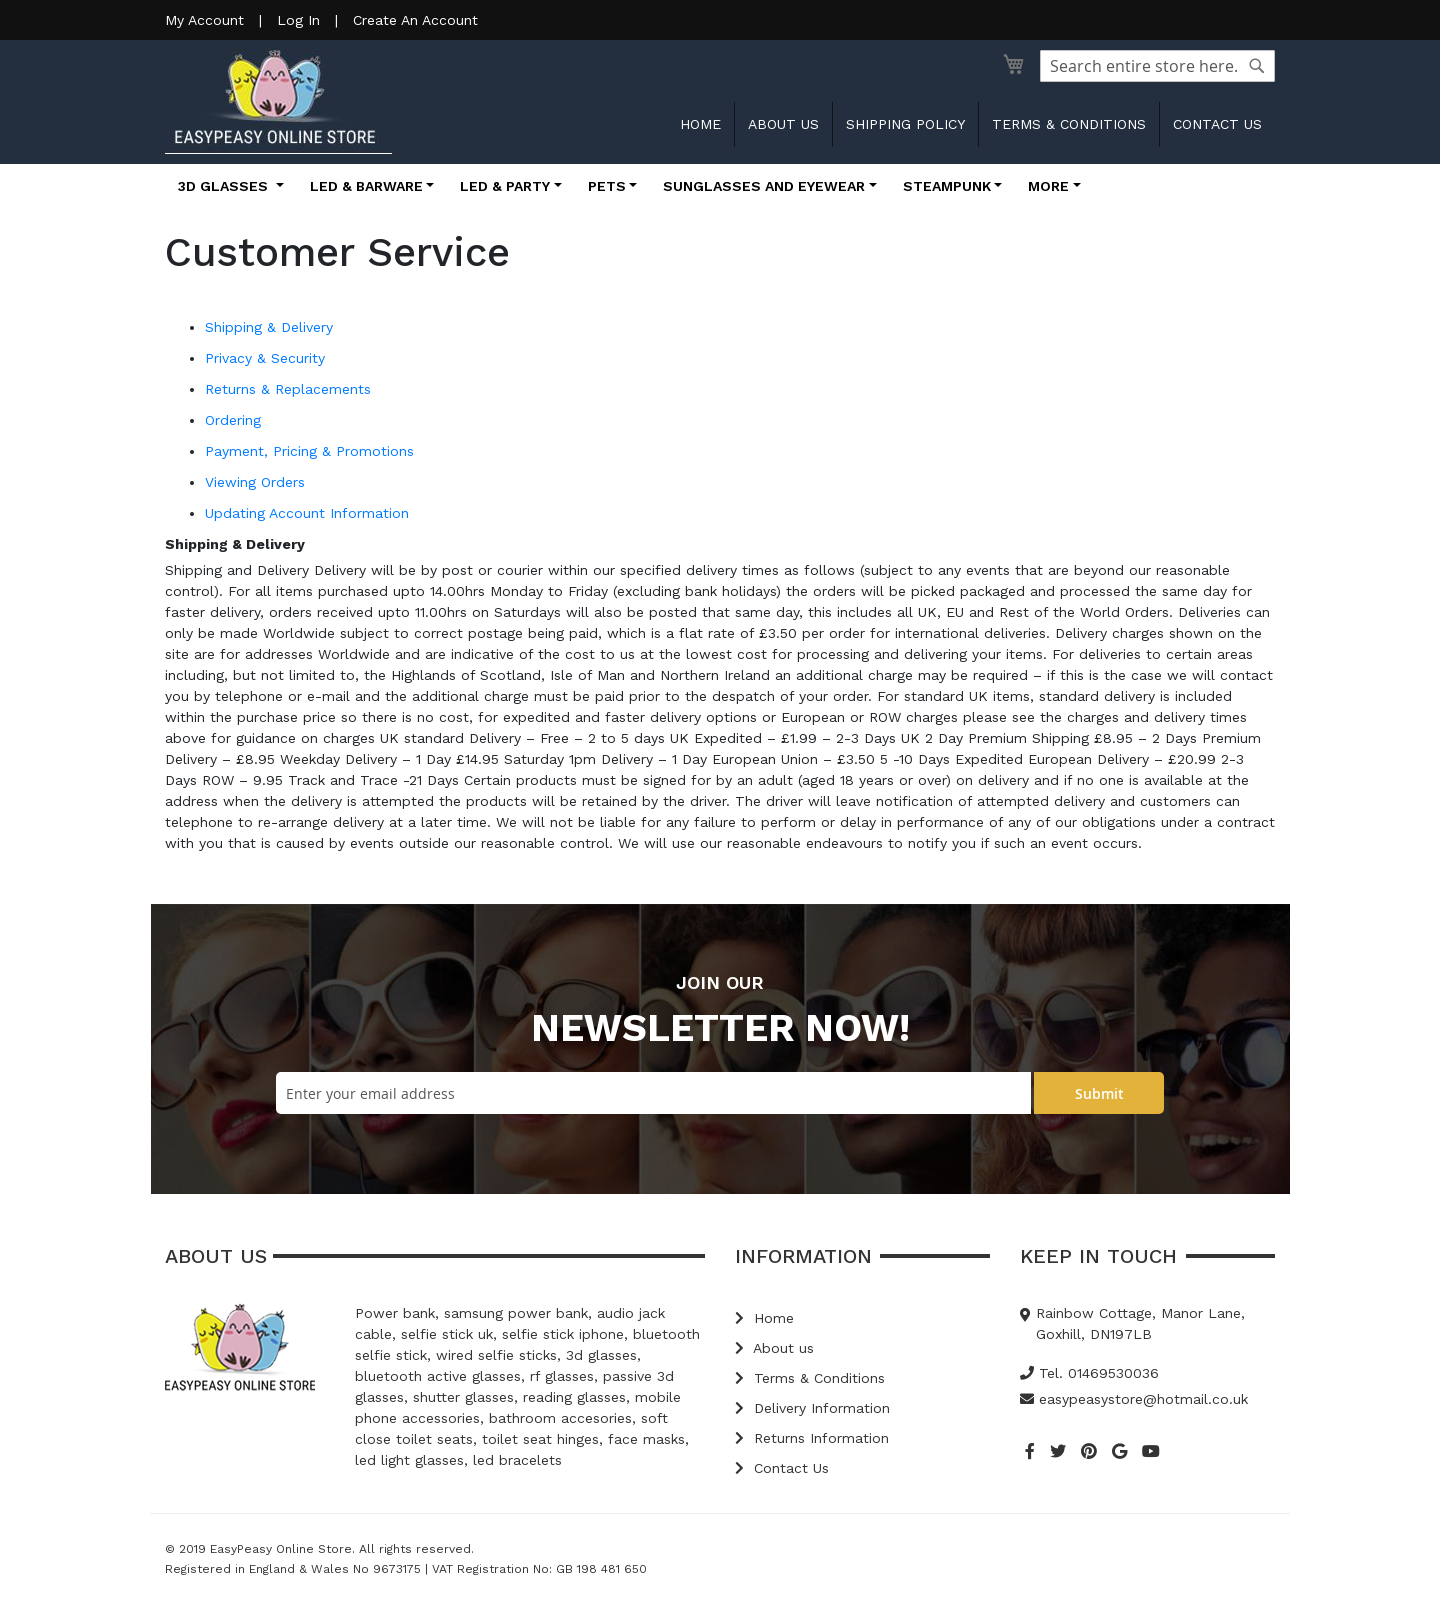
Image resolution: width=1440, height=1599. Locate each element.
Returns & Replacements (288, 389)
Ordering (233, 420)
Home (700, 124)
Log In (298, 20)
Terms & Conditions (1069, 124)
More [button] (1048, 186)
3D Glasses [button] (225, 186)
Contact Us (782, 1468)
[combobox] (1157, 66)
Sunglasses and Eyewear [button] (764, 186)
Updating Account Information (307, 513)
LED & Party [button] (505, 186)
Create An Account (415, 20)
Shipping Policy (905, 124)
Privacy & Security (265, 358)
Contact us (1217, 124)
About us (783, 124)
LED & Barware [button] (366, 186)
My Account (204, 20)
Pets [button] (607, 186)
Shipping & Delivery (269, 327)
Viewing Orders (255, 482)
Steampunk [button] (947, 186)
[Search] (1257, 66)
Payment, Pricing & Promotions (309, 451)
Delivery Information (812, 1408)
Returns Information (812, 1438)
